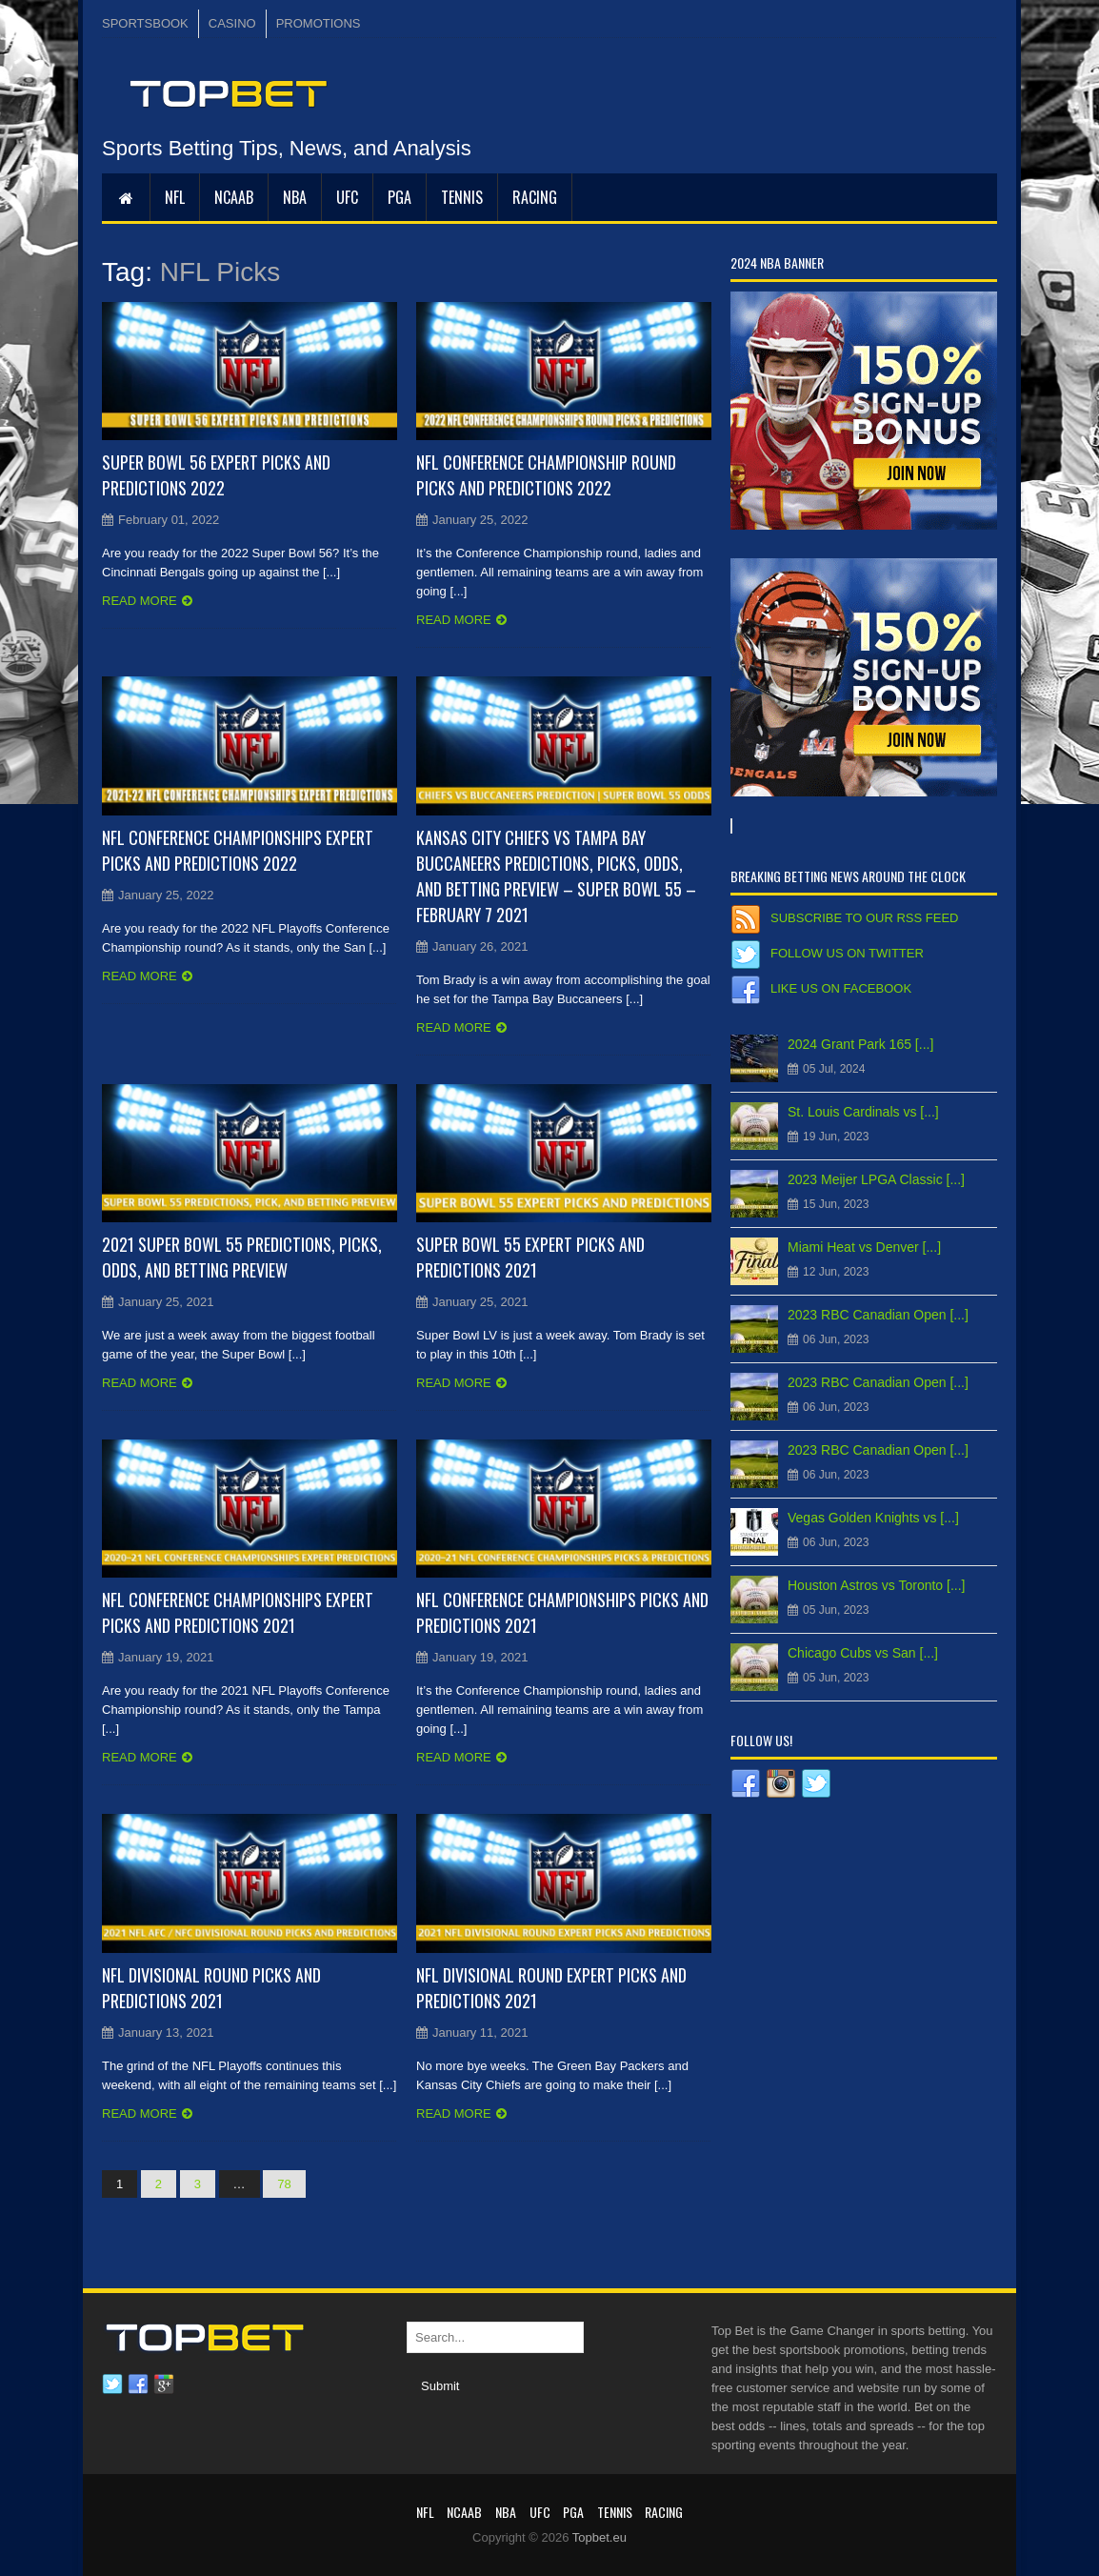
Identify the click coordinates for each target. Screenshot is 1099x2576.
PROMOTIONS (318, 23)
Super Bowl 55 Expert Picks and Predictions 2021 (530, 1257)
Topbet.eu (599, 2537)
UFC (347, 197)
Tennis (462, 197)
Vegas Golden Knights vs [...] (873, 1517)
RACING (534, 197)
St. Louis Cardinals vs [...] (863, 1111)
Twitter (112, 2384)
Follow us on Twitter (847, 953)
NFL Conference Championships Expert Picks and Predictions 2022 (237, 850)
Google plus (163, 2384)
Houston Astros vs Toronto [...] (877, 1585)
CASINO (232, 23)
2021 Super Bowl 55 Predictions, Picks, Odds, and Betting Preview (242, 1257)
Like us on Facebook (840, 988)
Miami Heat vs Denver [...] (864, 1247)
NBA (295, 197)
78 (283, 2184)
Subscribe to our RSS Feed (864, 918)
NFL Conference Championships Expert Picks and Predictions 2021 (237, 1612)
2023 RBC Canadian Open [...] (878, 1314)
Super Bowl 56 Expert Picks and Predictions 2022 (216, 475)
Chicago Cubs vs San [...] (863, 1652)
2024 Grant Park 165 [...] (860, 1044)
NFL (175, 197)
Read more (139, 601)
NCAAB (233, 197)
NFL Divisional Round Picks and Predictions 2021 (211, 1987)
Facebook (138, 2384)
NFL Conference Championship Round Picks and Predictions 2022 (546, 475)
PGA (399, 197)
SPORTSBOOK (145, 23)
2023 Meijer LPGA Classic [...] (876, 1179)
